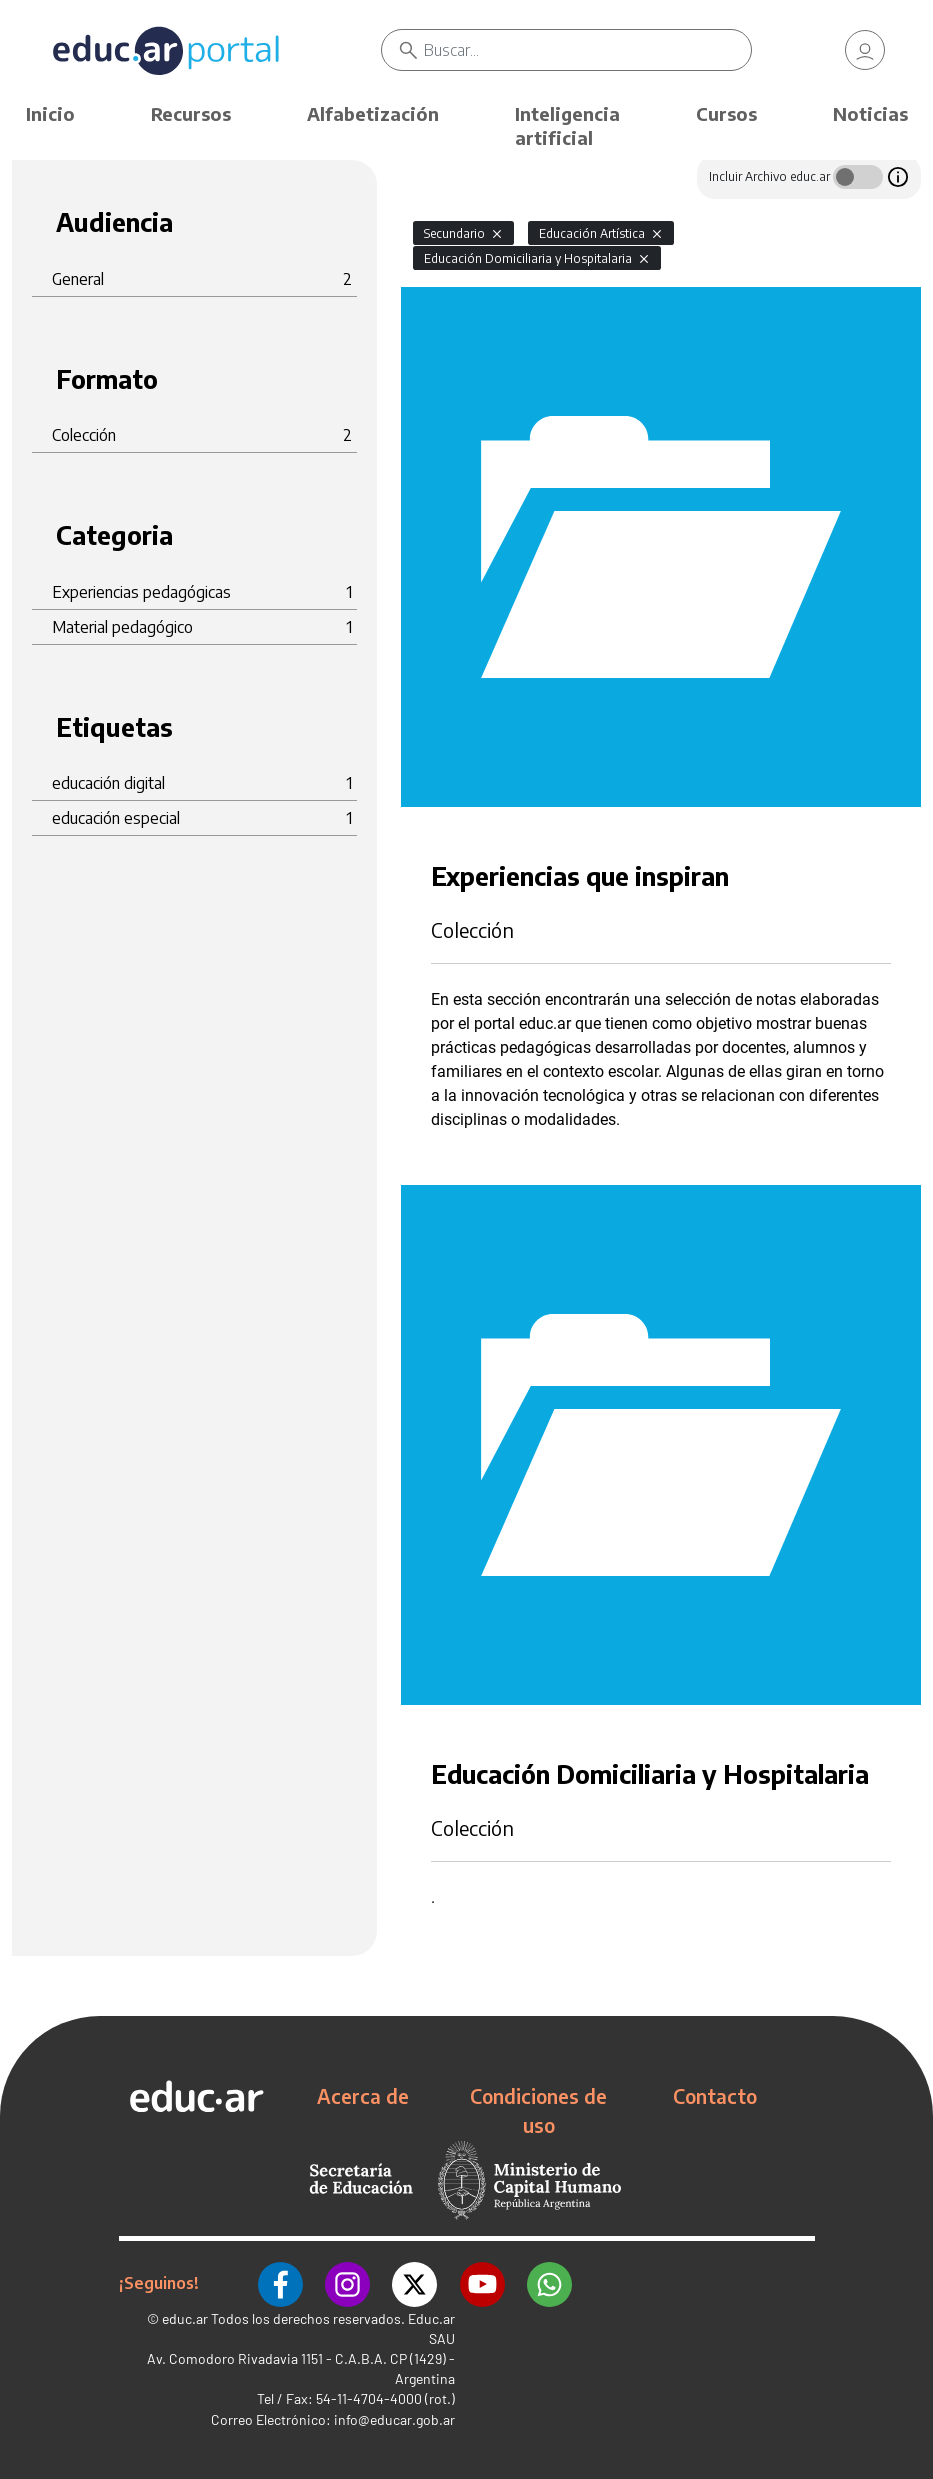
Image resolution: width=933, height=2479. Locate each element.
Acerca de (363, 2096)
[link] (865, 50)
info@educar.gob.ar (394, 2418)
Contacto (715, 2096)
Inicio (50, 113)
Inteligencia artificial (567, 125)
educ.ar (185, 2317)
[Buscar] (587, 50)
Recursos (191, 113)
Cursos (726, 113)
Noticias (870, 113)
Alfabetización (373, 113)
